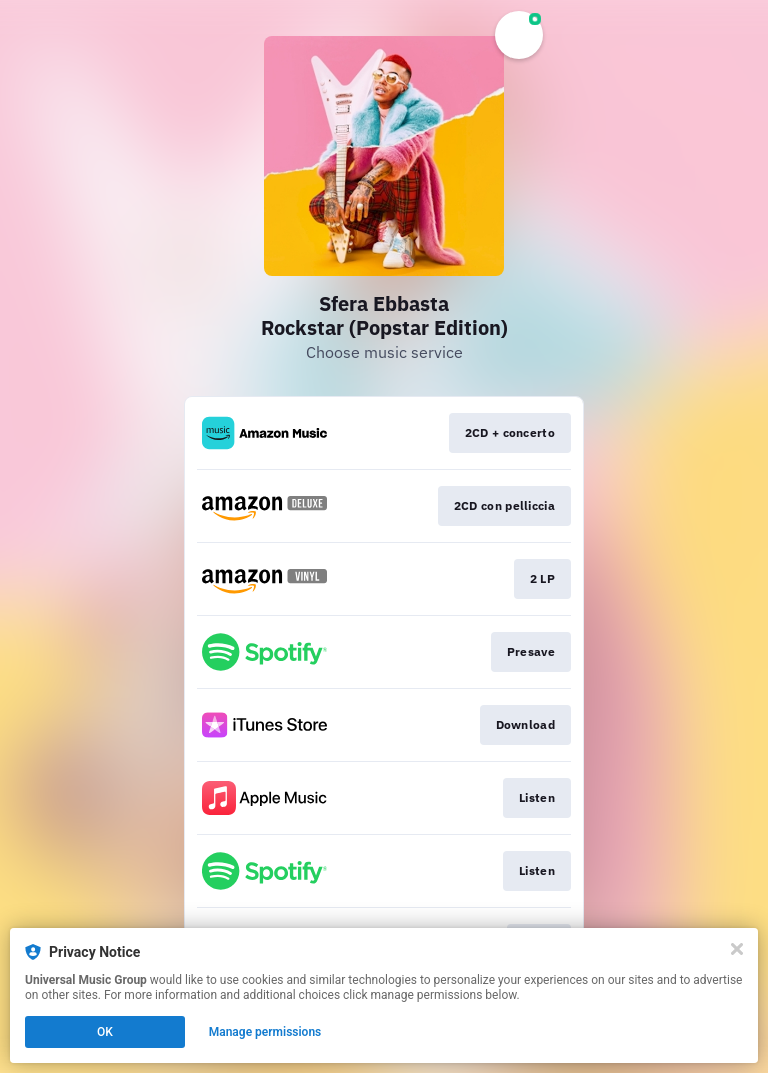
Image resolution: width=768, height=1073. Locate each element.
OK (105, 1032)
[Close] (737, 949)
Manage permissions (265, 1032)
